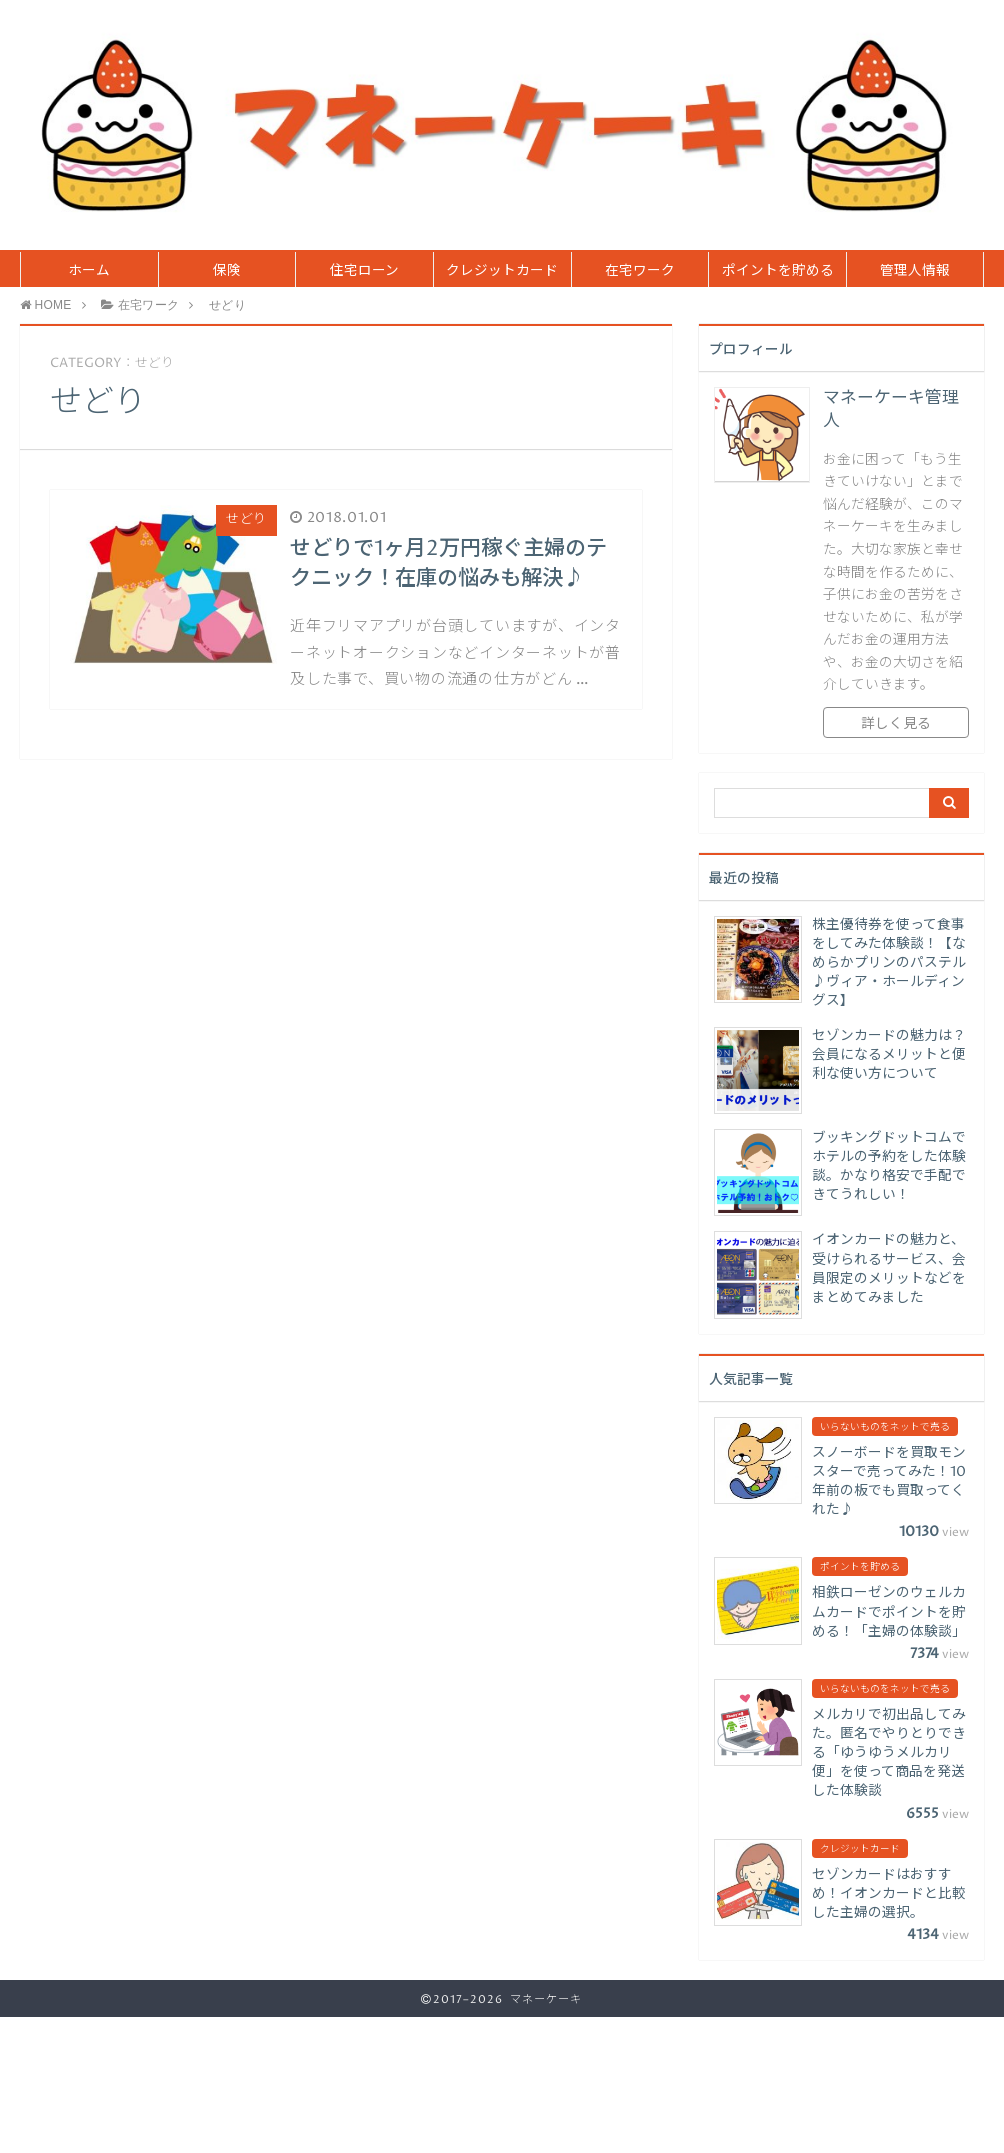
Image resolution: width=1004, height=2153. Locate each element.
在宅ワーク (640, 271)
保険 (227, 271)
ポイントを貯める (778, 271)
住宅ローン (364, 271)
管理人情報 (915, 271)
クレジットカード (502, 271)
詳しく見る (896, 724)
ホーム (89, 271)
